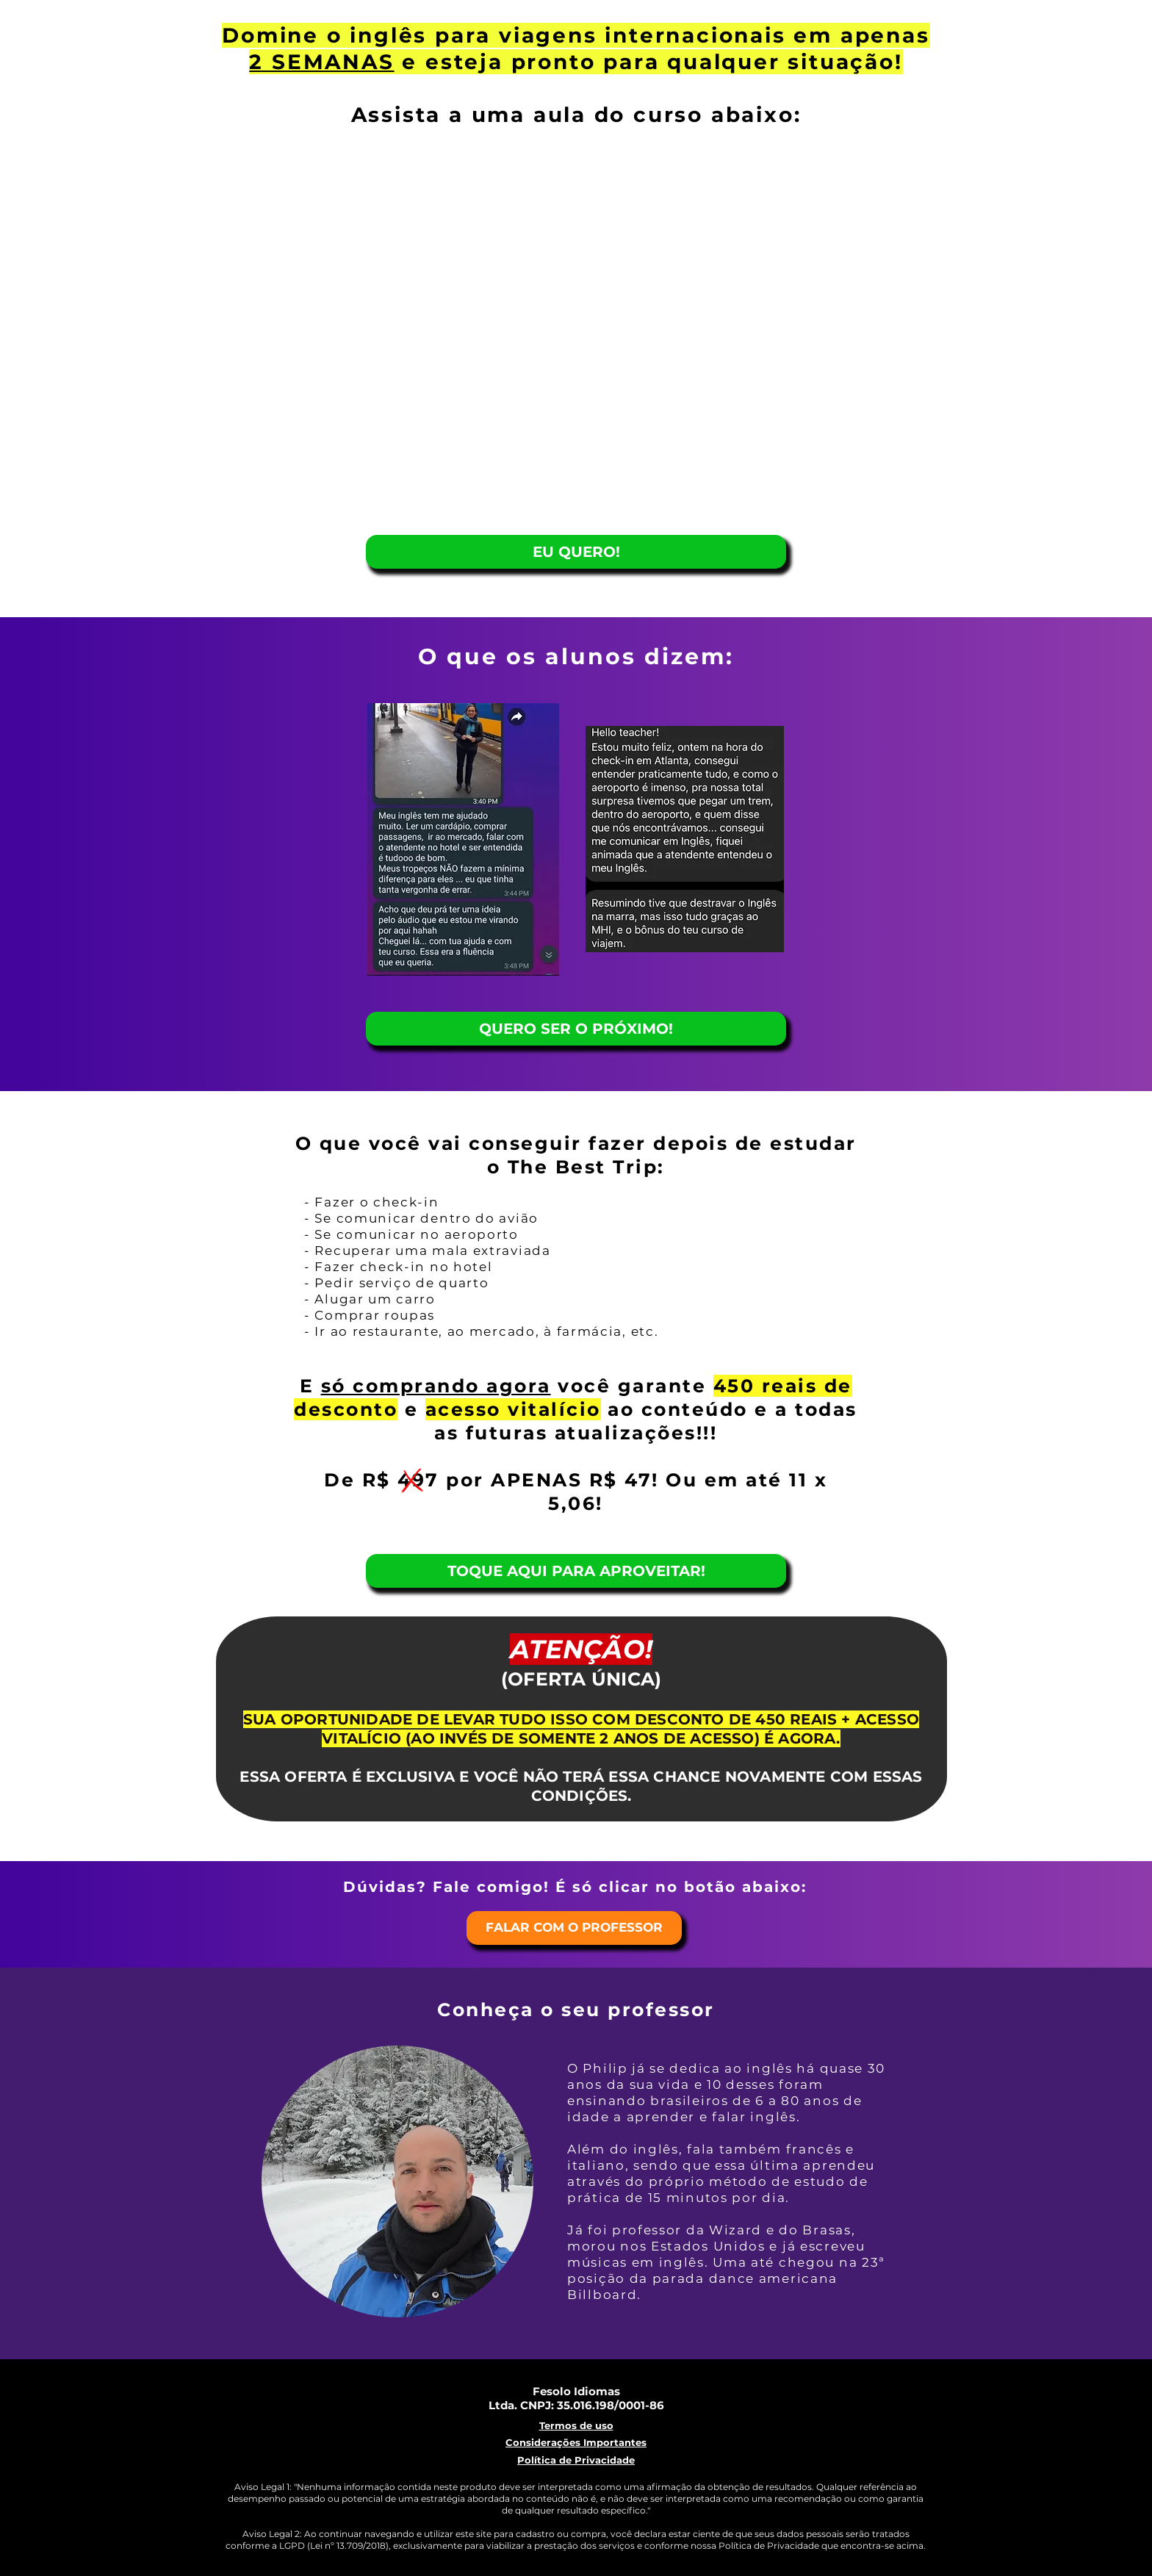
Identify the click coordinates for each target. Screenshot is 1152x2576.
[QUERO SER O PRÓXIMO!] (576, 1029)
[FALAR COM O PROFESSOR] (574, 1928)
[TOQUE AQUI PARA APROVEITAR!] (576, 1571)
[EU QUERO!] (576, 552)
